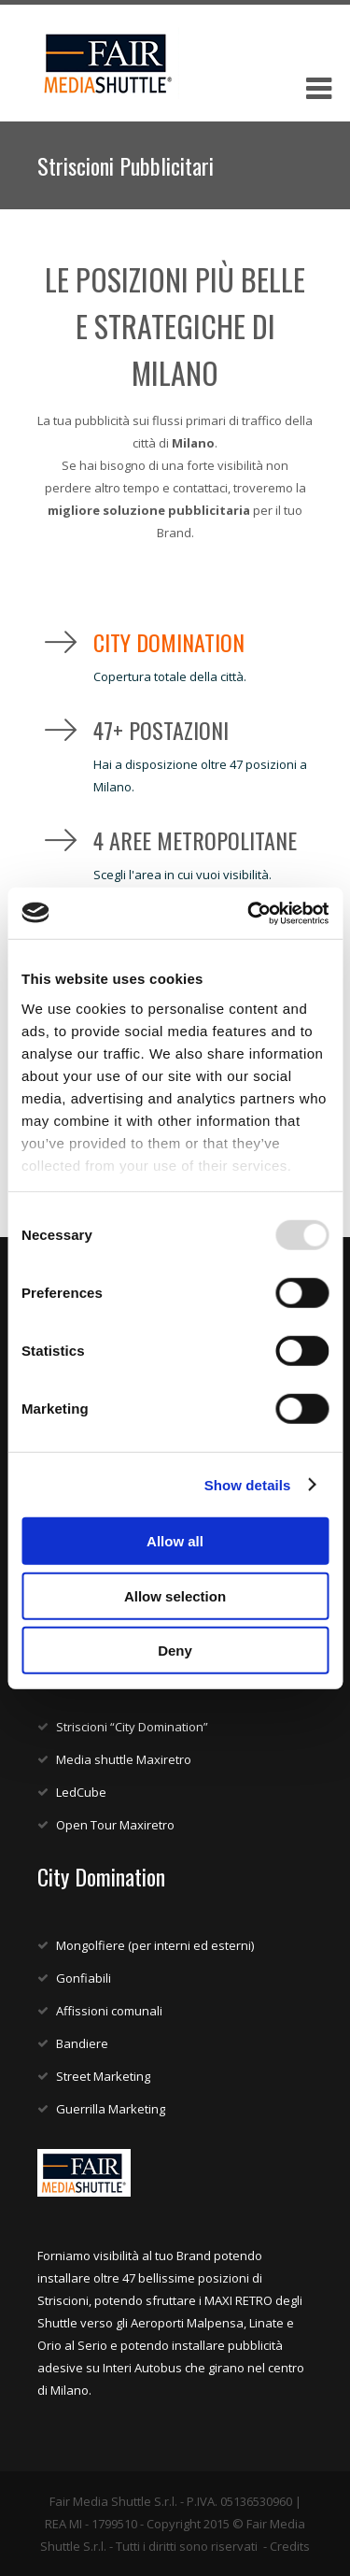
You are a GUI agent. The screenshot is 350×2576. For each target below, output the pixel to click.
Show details (247, 1484)
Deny (175, 1650)
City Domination (169, 642)
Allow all (175, 1541)
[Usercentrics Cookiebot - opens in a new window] (249, 913)
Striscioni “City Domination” (132, 1726)
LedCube (81, 1792)
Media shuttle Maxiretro (123, 1759)
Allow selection (175, 1595)
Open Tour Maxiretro (115, 1824)
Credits (290, 2546)
